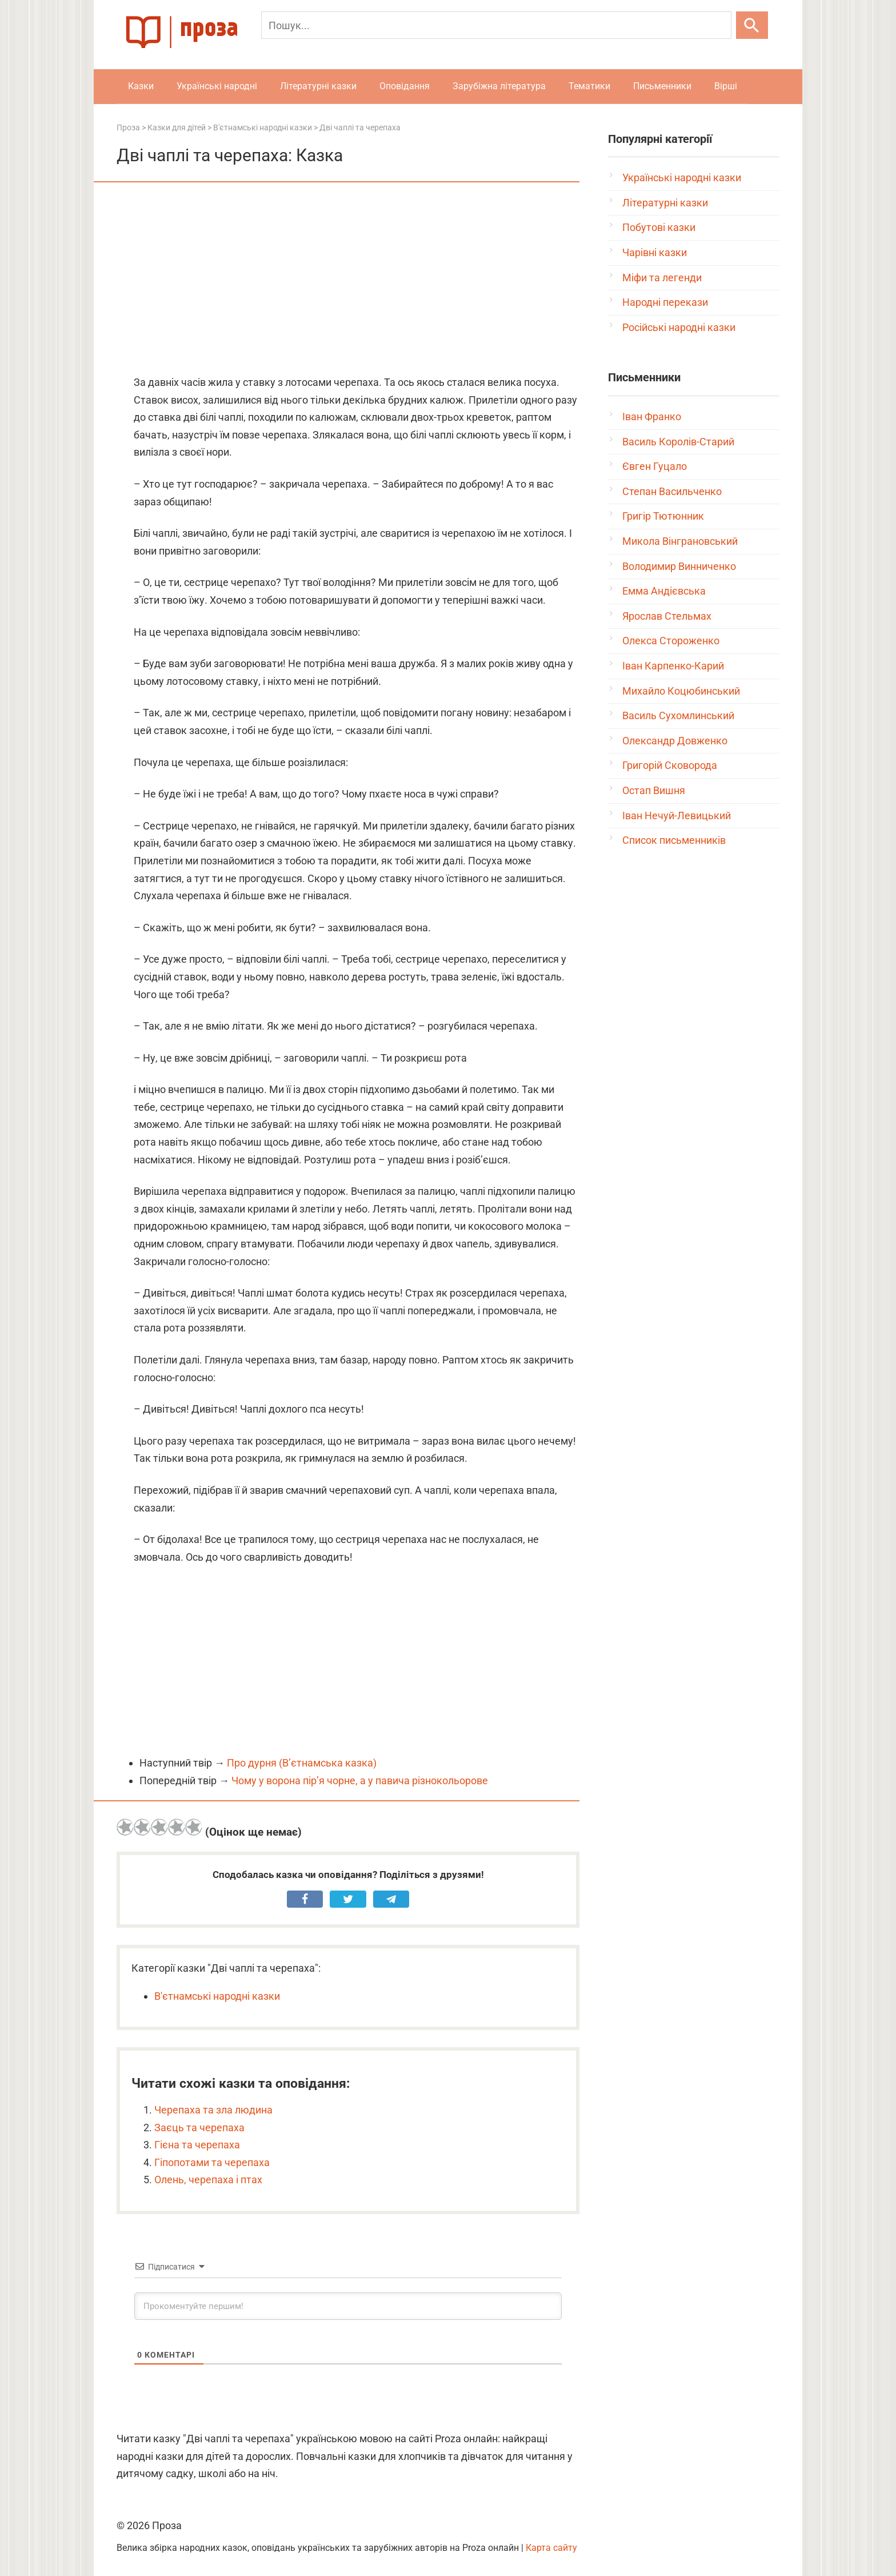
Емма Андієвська (664, 591)
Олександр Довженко (674, 741)
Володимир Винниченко (679, 566)
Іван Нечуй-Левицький (676, 816)
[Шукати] (752, 25)
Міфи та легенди (662, 278)
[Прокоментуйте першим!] (348, 2306)
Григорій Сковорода (669, 765)
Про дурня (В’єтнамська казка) (302, 1763)
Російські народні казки (678, 327)
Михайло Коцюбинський (681, 691)
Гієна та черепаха (197, 2145)
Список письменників (674, 840)
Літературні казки (318, 86)
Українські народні (217, 86)
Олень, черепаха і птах (208, 2180)
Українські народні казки (681, 178)
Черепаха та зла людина (213, 2110)
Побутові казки (658, 227)
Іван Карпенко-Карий (673, 666)
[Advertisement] (348, 280)
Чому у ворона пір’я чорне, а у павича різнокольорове (359, 1781)
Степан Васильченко (672, 491)
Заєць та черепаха (199, 2128)
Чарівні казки (654, 252)
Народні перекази (665, 302)
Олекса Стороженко (670, 641)
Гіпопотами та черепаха (212, 2162)
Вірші (725, 86)
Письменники (662, 86)
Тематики (589, 86)
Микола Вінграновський (680, 541)
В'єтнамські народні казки (217, 1996)
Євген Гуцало (654, 466)
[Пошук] (496, 25)
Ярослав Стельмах (666, 616)
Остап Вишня (653, 790)
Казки (141, 86)
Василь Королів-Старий (678, 442)
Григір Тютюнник (663, 516)
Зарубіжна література (499, 86)
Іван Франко (651, 416)
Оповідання (404, 86)
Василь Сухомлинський (678, 715)
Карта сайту (551, 2547)
